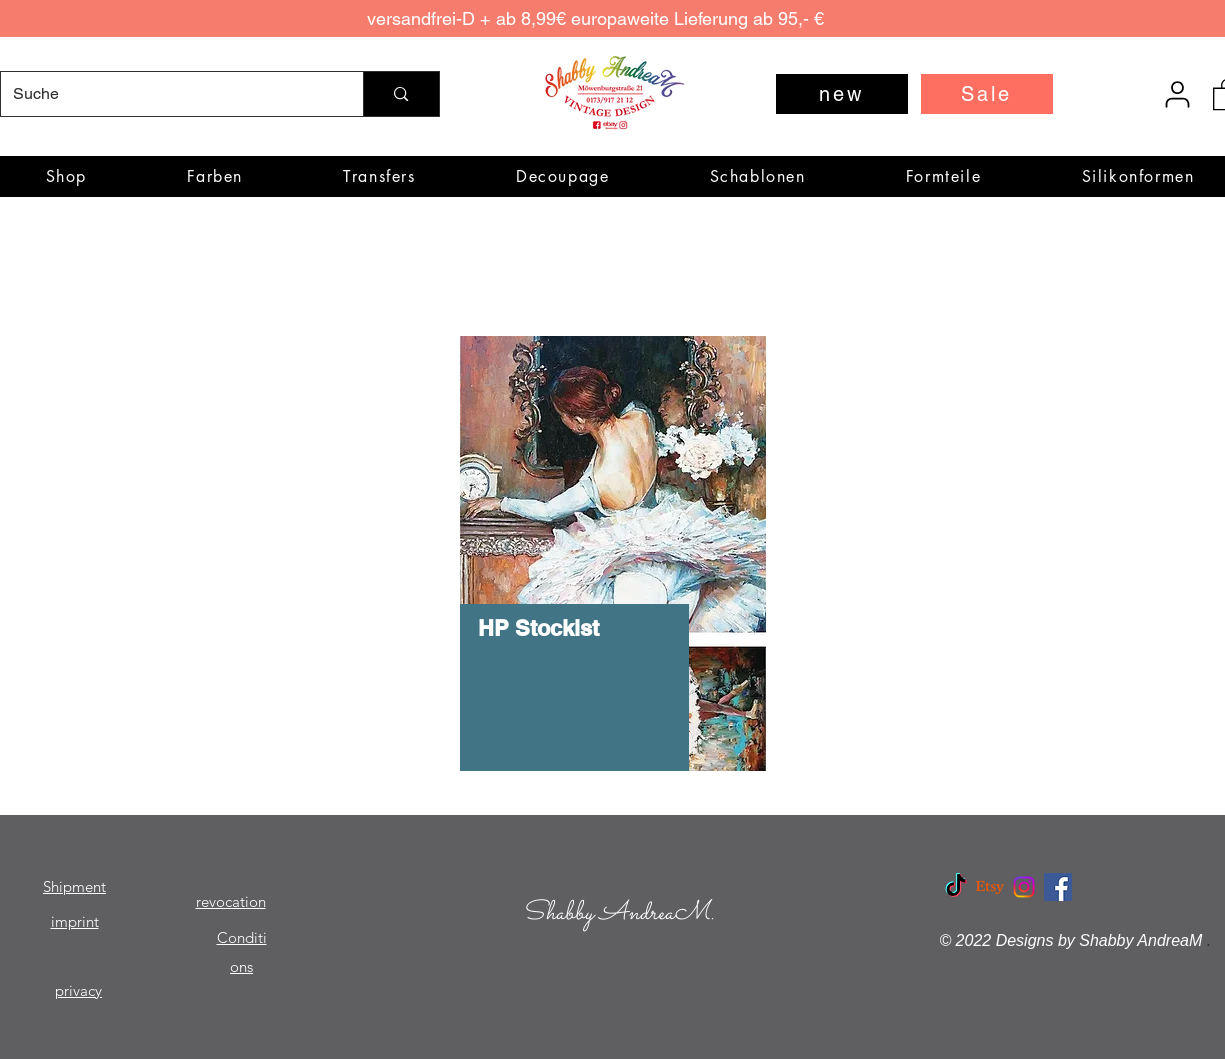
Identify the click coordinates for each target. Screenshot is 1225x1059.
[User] (1178, 94)
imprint (75, 921)
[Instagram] (1024, 887)
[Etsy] (990, 887)
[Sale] (987, 94)
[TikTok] (956, 887)
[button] (215, 176)
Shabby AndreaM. (618, 913)
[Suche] (167, 94)
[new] (842, 94)
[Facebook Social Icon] (1058, 887)
